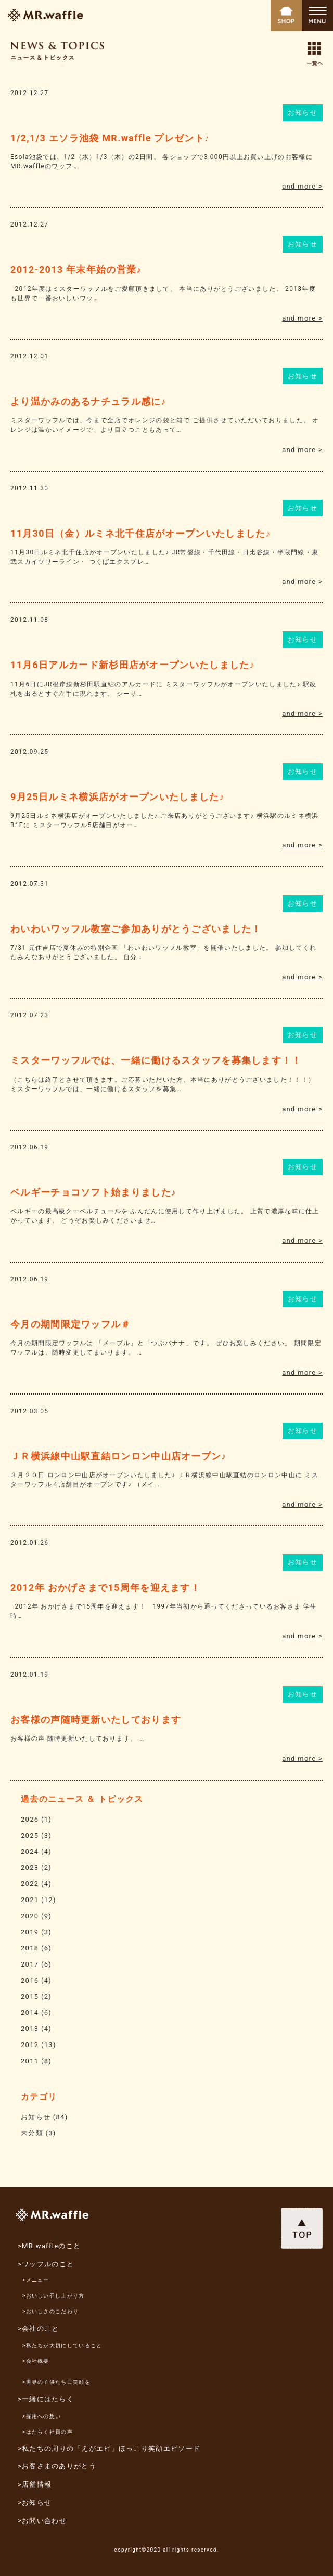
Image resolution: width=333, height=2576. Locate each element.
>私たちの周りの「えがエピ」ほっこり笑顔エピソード (109, 2448)
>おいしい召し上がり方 (53, 2296)
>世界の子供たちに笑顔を (56, 2382)
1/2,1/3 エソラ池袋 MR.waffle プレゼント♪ (110, 137)
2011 (30, 2061)
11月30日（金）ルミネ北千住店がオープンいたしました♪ (140, 533)
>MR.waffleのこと (49, 2246)
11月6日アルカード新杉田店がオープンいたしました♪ (132, 664)
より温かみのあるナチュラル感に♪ (88, 401)
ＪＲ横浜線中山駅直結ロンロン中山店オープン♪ (118, 1456)
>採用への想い (41, 2416)
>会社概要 (35, 2361)
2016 (30, 1980)
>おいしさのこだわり (50, 2311)
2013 (30, 2029)
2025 (30, 1835)
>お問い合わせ (42, 2521)
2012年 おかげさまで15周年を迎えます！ (105, 1587)
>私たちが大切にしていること (62, 2345)
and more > (302, 186)
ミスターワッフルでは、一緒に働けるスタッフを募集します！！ (156, 1060)
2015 (30, 1996)
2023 (30, 1867)
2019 (30, 1932)
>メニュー (35, 2280)
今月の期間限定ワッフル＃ (70, 1324)
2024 (30, 1851)
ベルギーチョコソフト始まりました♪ (93, 1192)
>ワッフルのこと (46, 2264)
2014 (30, 2012)
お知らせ (302, 112)
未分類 (32, 2133)
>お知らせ (35, 2502)
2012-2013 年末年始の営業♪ (76, 269)
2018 (30, 1948)
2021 (30, 1900)
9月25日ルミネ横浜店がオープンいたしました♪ (117, 796)
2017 (30, 1964)
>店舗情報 (35, 2484)
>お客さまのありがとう (57, 2466)
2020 (30, 1916)
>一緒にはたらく (46, 2399)
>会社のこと (38, 2328)
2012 (30, 2045)
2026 (30, 1819)
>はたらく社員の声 (47, 2432)
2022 (30, 1884)
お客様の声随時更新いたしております (95, 1719)
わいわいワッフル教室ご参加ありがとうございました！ (136, 928)
